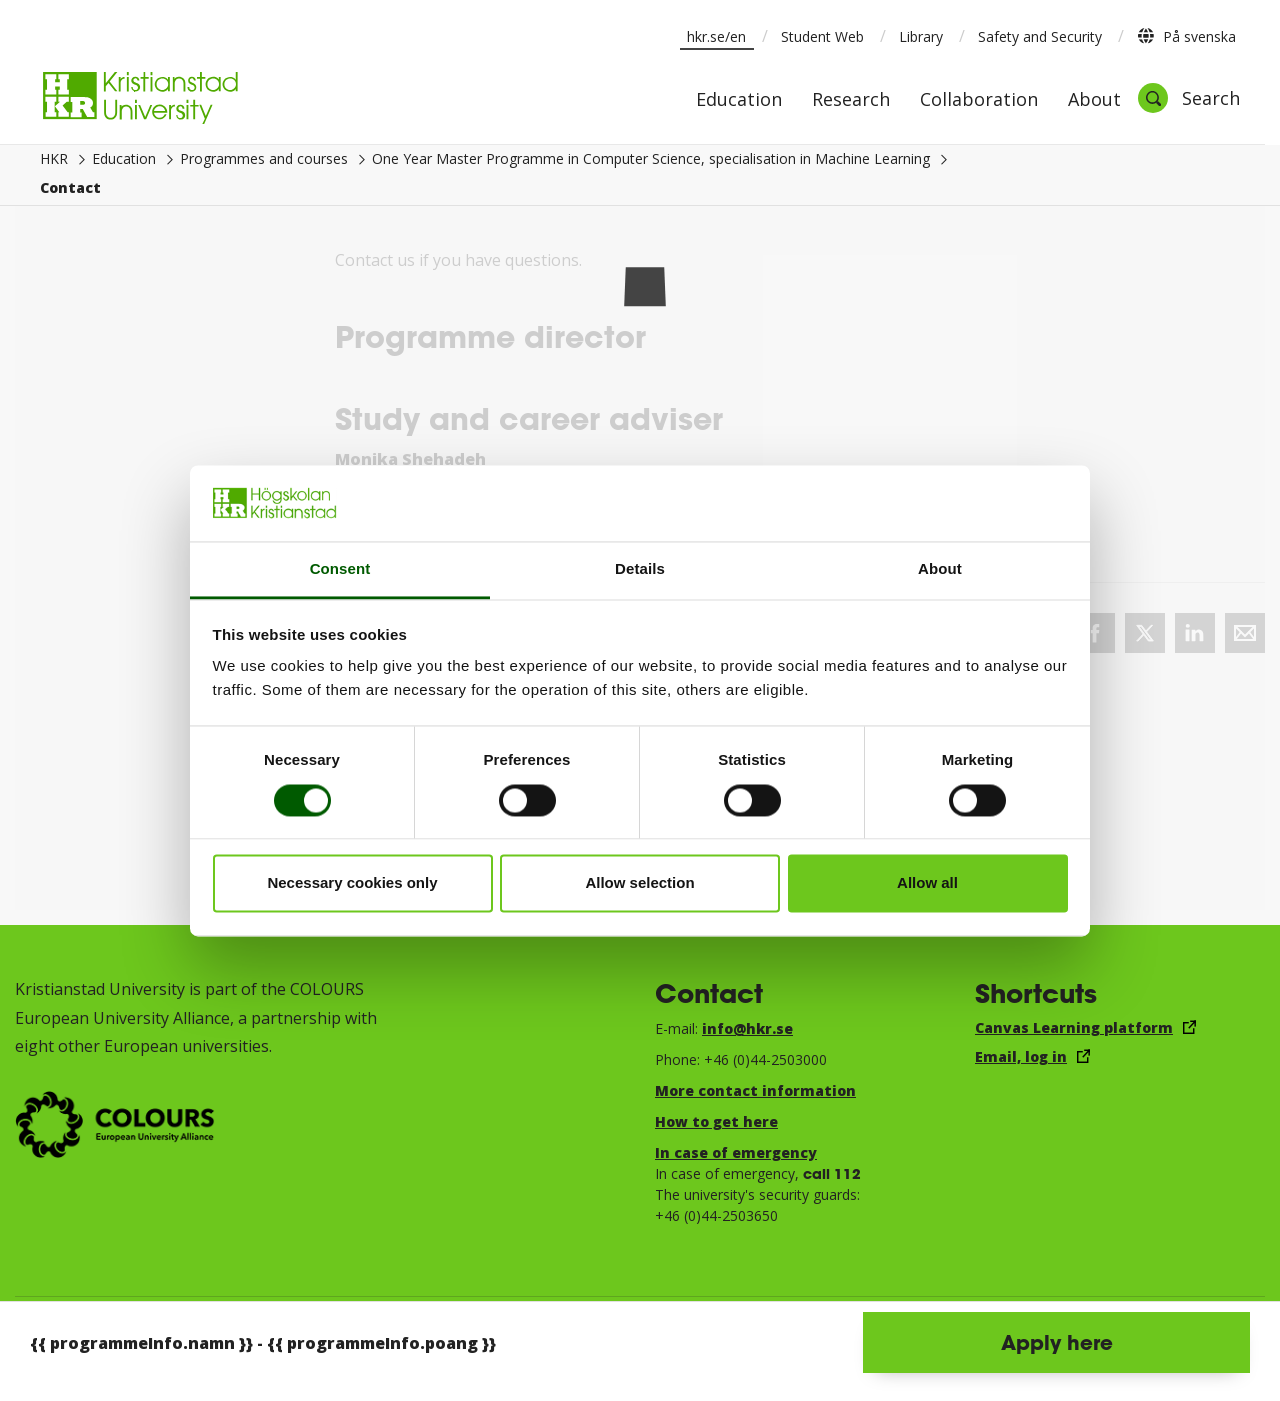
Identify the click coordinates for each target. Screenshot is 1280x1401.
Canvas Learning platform (1074, 1027)
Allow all (927, 883)
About (1094, 100)
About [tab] (940, 569)
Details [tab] (640, 569)
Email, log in (1021, 1056)
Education (739, 100)
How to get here (716, 1121)
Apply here (1057, 1342)
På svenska (1186, 36)
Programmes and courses (264, 158)
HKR (54, 158)
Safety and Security (1040, 36)
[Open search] (1189, 98)
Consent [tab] (340, 569)
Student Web (822, 36)
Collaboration (979, 100)
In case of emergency (736, 1152)
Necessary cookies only (352, 883)
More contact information (755, 1090)
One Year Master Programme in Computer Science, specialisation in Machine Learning (651, 158)
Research (851, 100)
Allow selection (639, 883)
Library (921, 36)
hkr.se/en (716, 36)
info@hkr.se (747, 1028)
